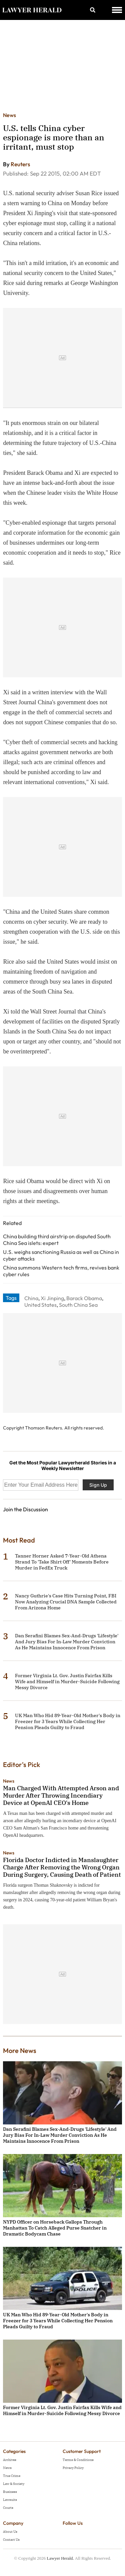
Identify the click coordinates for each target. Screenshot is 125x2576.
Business (10, 2492)
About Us (10, 2531)
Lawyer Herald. (60, 2558)
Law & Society (13, 2484)
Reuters (20, 164)
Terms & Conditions (78, 2460)
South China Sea (78, 1304)
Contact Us (11, 2539)
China (31, 1298)
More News (19, 2050)
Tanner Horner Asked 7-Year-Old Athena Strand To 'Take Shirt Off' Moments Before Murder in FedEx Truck (62, 1562)
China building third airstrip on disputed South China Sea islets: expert (57, 1239)
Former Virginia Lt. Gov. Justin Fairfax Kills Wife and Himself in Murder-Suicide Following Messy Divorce (67, 1682)
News (9, 115)
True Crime (11, 2476)
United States (40, 1304)
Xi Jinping (52, 1298)
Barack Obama (84, 1298)
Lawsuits (10, 2500)
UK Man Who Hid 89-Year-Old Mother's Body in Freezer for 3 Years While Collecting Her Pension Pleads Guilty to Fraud (67, 1721)
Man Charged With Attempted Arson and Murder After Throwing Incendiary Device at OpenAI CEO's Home (61, 1795)
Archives (9, 2460)
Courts (8, 2508)
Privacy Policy (73, 2468)
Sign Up (98, 1485)
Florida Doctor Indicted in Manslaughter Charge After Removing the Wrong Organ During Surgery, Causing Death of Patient (62, 1867)
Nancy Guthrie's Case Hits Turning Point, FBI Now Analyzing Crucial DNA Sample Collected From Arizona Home (66, 1602)
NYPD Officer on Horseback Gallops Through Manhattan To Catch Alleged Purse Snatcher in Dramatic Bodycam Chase (55, 2228)
